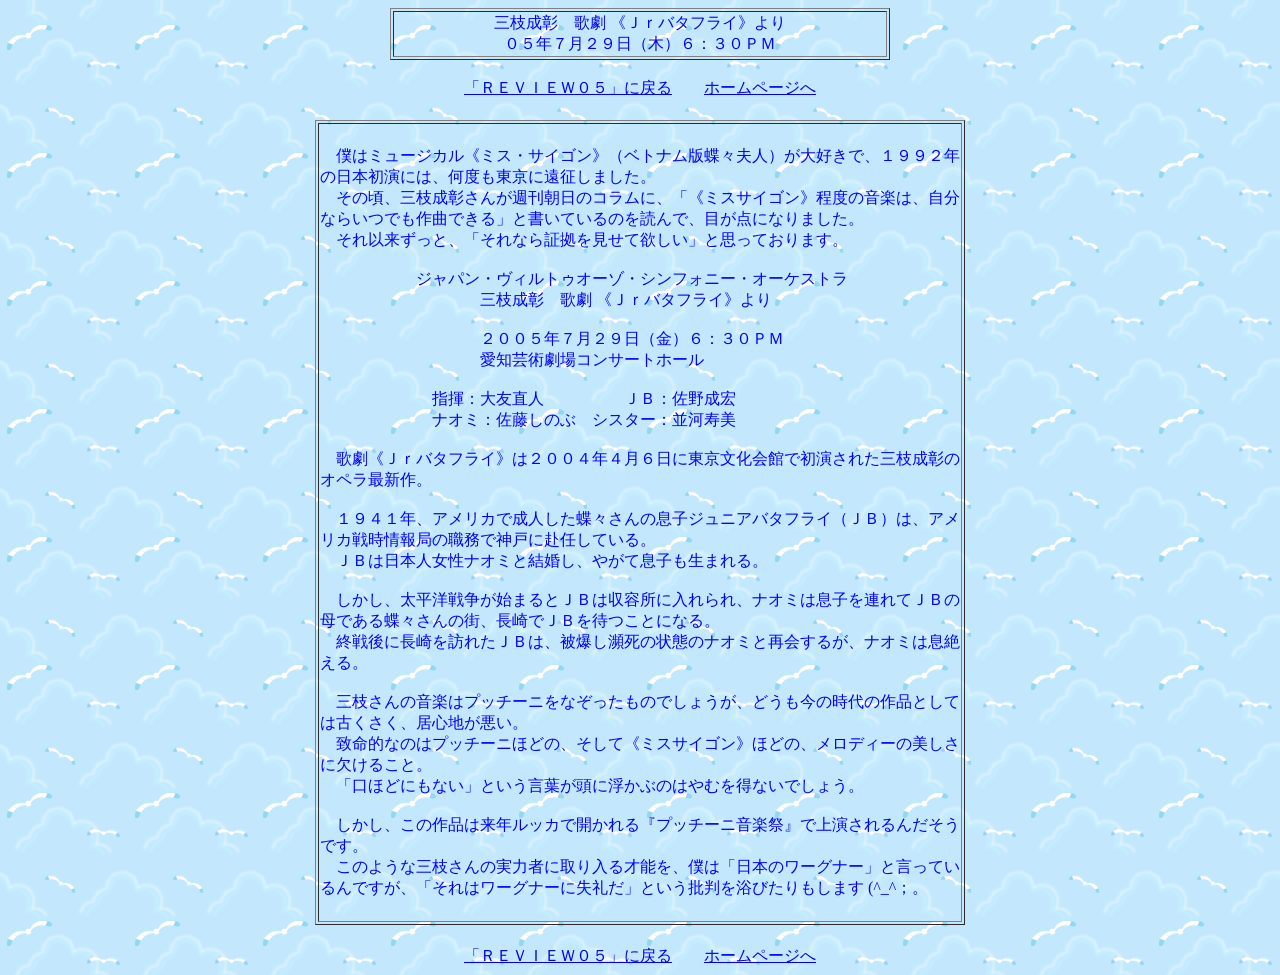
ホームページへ (760, 87)
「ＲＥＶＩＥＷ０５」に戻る (568, 87)
